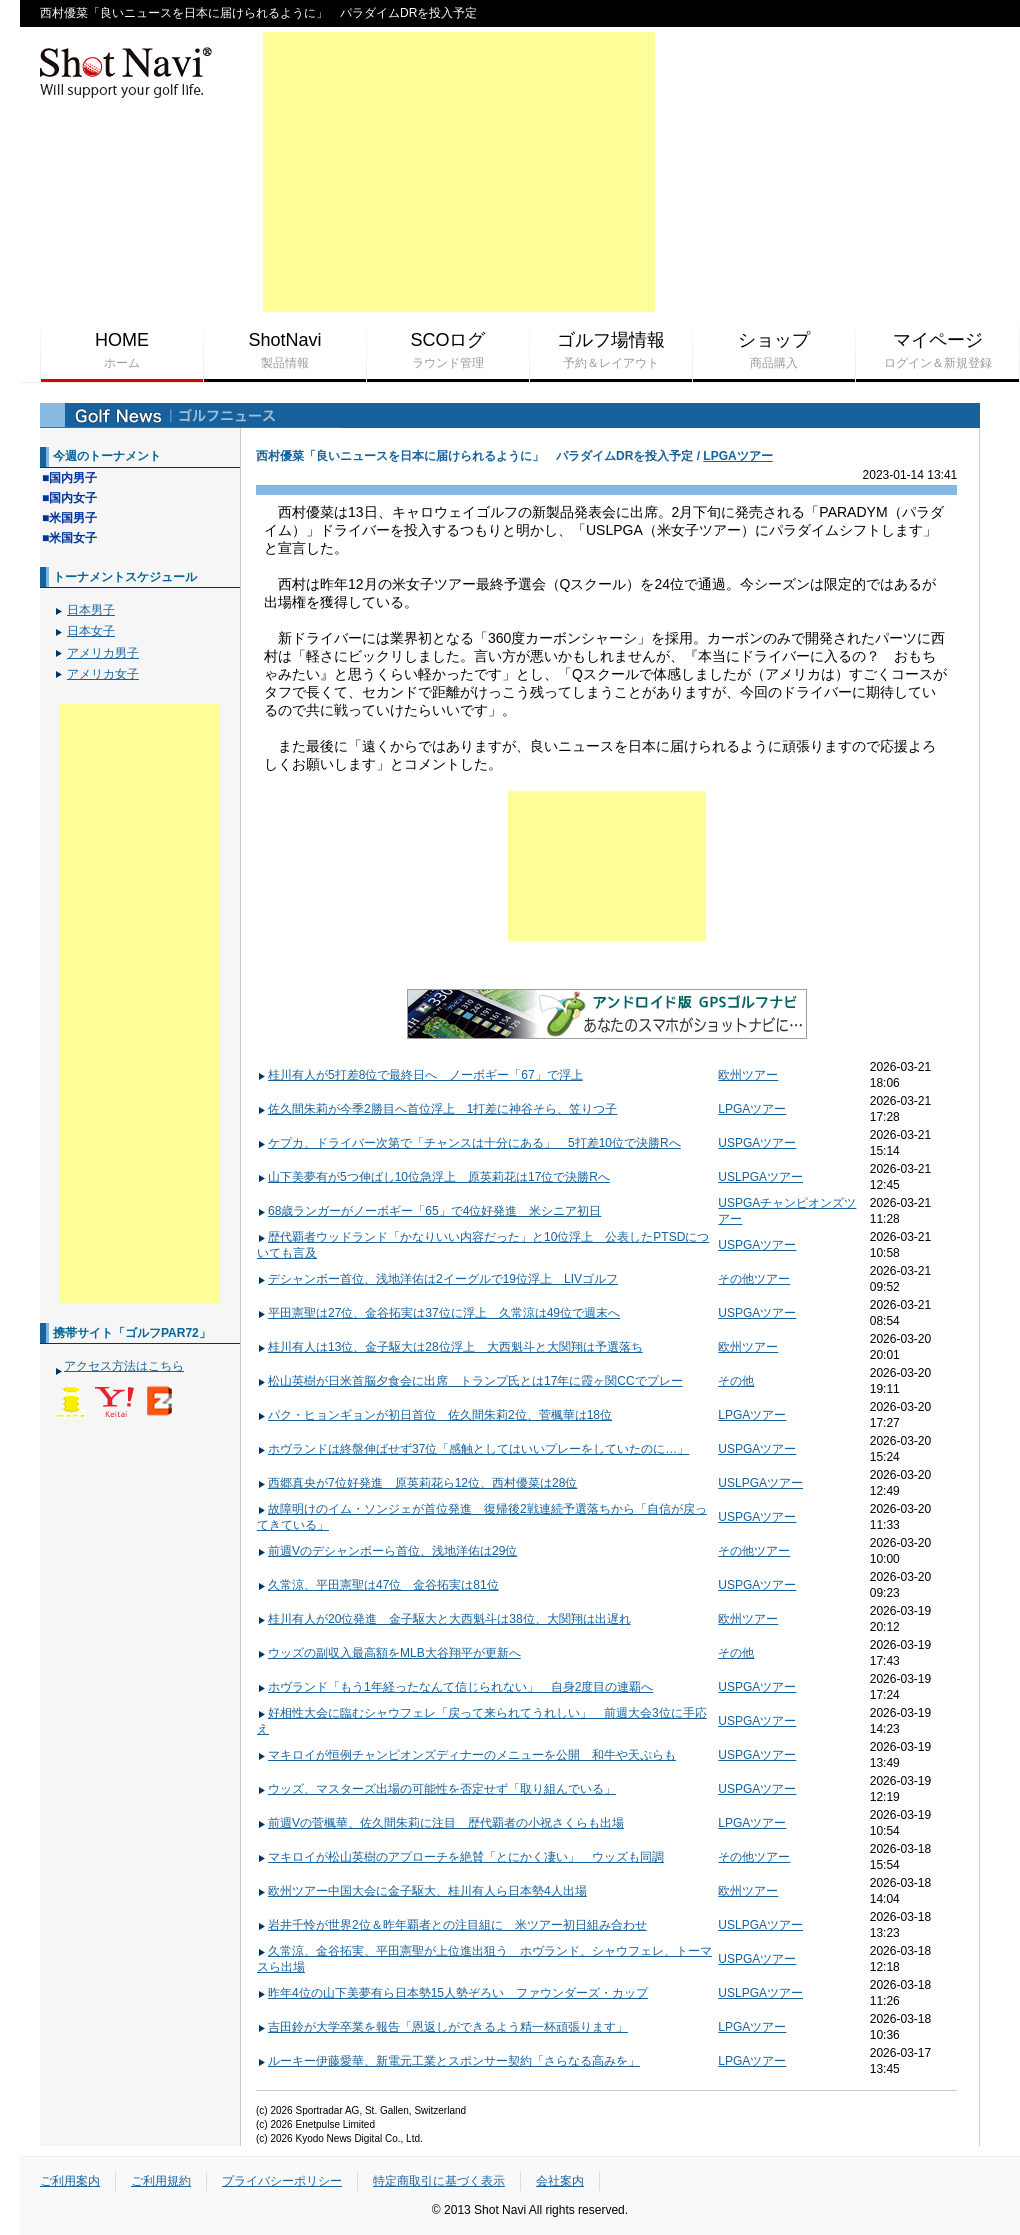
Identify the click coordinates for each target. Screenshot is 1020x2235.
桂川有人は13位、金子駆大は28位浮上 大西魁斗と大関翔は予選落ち (450, 1347)
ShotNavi (285, 351)
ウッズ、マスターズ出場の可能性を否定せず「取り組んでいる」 (436, 1789)
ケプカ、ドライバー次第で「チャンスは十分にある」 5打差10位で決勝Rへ (469, 1143)
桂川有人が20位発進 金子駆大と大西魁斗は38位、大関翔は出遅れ (444, 1619)
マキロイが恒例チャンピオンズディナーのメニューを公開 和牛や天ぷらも (466, 1755)
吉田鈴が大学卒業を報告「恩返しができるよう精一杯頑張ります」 (442, 2027)
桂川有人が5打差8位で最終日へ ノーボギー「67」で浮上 (420, 1075)
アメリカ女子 (103, 674)
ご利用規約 (161, 2181)
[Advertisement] (459, 172)
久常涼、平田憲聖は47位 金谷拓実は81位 (378, 1585)
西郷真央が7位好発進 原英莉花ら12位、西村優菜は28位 (417, 1483)
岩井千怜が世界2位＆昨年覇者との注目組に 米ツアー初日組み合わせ (452, 1925)
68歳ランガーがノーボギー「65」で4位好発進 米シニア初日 (429, 1211)
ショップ (774, 351)
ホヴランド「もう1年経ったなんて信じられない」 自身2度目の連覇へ (455, 1687)
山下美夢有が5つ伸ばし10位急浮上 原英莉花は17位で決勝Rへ (433, 1177)
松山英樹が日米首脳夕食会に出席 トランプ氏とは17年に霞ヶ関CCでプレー (470, 1381)
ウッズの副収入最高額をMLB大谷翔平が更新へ (389, 1653)
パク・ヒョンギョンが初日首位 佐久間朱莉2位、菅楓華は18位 (434, 1415)
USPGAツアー (757, 1143)
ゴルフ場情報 (611, 351)
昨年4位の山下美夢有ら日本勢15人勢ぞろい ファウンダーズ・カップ (452, 1993)
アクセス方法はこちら (124, 1366)
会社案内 (560, 2181)
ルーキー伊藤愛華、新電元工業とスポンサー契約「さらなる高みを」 (448, 2061)
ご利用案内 (70, 2181)
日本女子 (91, 631)
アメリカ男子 (103, 653)
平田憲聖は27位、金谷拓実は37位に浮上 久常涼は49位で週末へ (438, 1313)
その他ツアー (754, 1279)
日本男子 (91, 610)
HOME (122, 351)
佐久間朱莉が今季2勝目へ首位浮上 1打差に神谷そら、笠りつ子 (437, 1109)
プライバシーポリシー (282, 2181)
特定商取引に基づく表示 (439, 2181)
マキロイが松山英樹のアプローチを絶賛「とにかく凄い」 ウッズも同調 (460, 1857)
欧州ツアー (748, 1075)
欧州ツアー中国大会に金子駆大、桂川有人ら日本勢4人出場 (422, 1891)
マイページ (937, 351)
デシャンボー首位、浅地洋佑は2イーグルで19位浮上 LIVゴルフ (437, 1279)
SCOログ (448, 351)
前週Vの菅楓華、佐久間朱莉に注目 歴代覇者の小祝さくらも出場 (440, 1823)
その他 (736, 1381)
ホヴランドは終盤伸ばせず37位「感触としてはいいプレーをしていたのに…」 (473, 1449)
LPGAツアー (737, 456)
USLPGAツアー (760, 1177)
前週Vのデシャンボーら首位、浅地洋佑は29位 (387, 1551)
